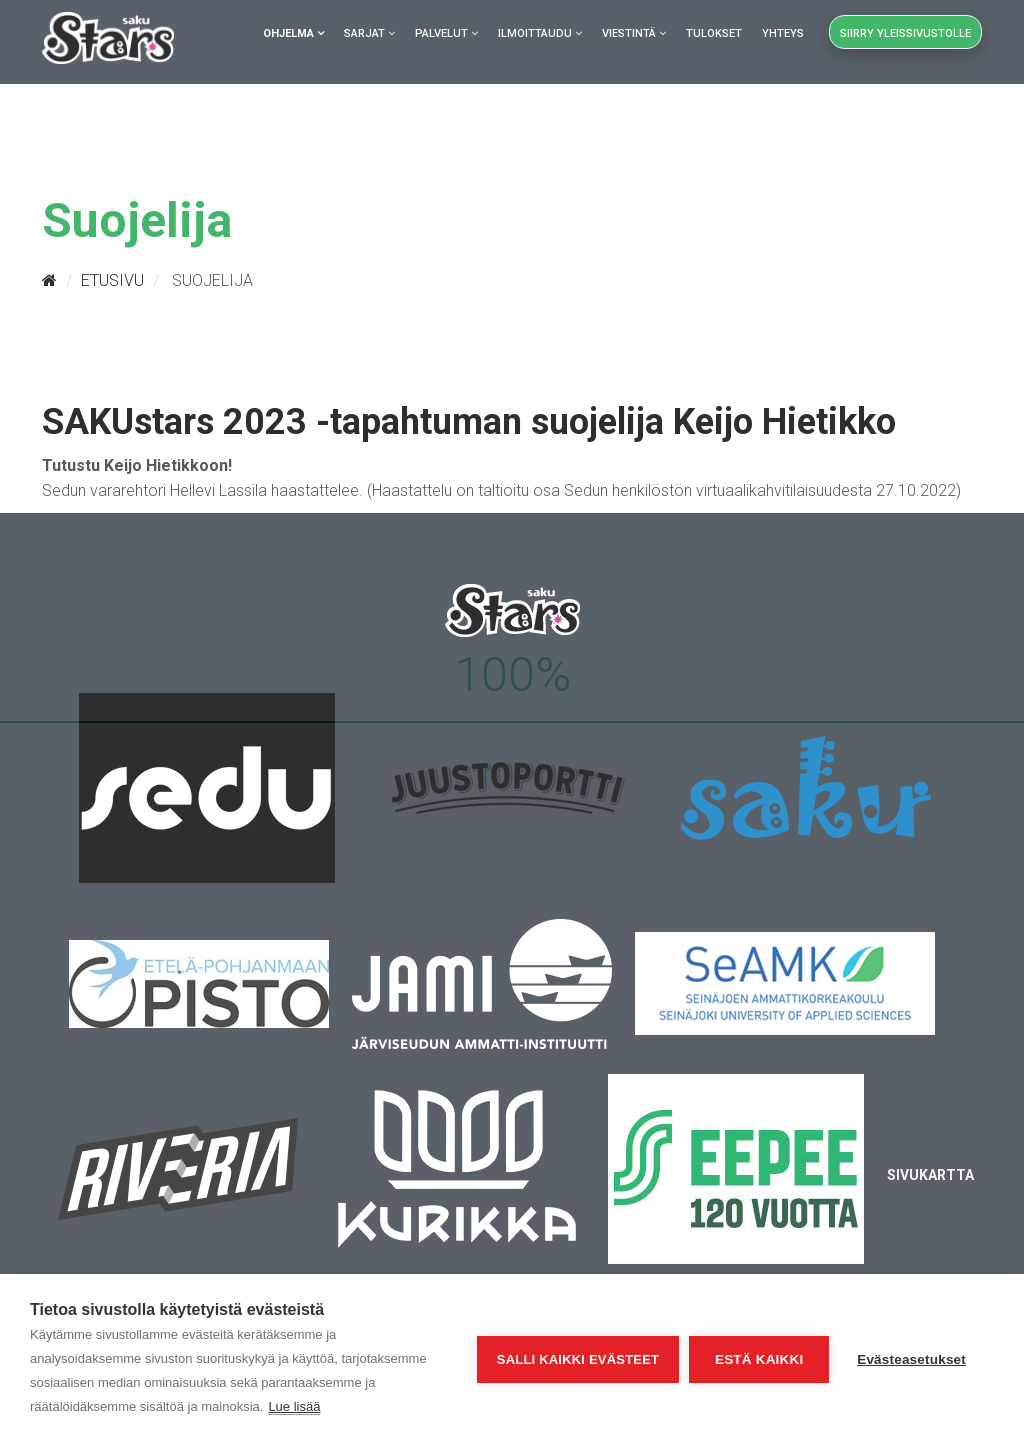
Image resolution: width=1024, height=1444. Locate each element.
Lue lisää (294, 1406)
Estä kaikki (759, 1359)
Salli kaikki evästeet (578, 1359)
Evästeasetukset (911, 1359)
